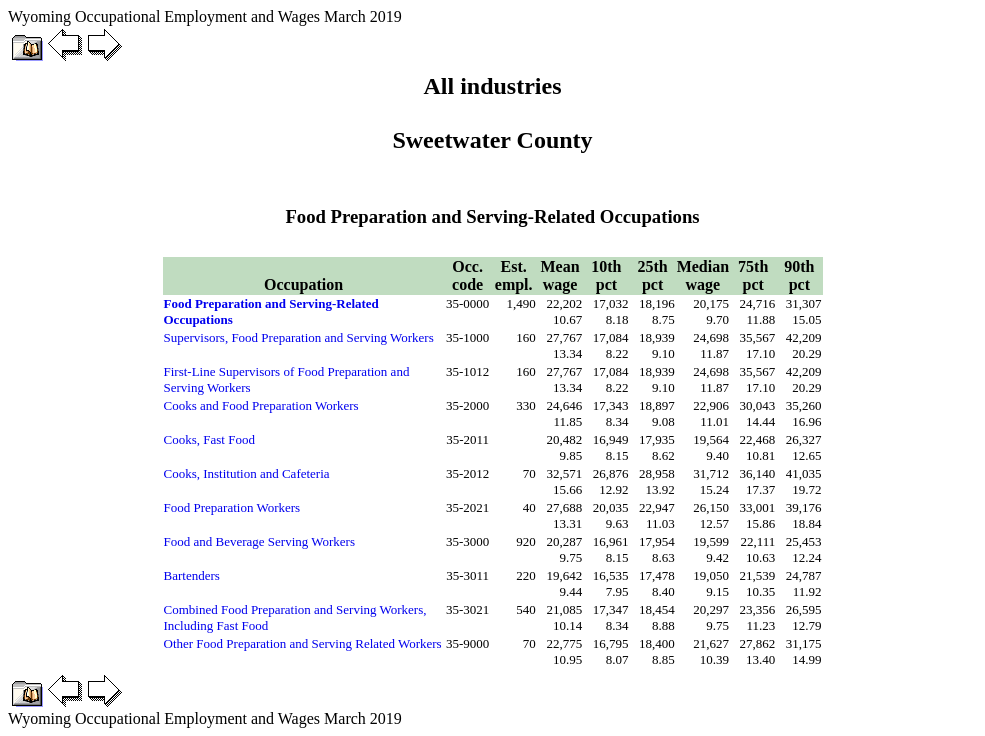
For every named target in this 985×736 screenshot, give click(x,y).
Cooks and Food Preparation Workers (261, 405)
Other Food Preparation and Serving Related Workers (303, 643)
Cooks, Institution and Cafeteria (247, 473)
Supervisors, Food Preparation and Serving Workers (299, 337)
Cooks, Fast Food (209, 439)
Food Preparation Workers (232, 507)
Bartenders (192, 575)
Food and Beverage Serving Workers (260, 541)
